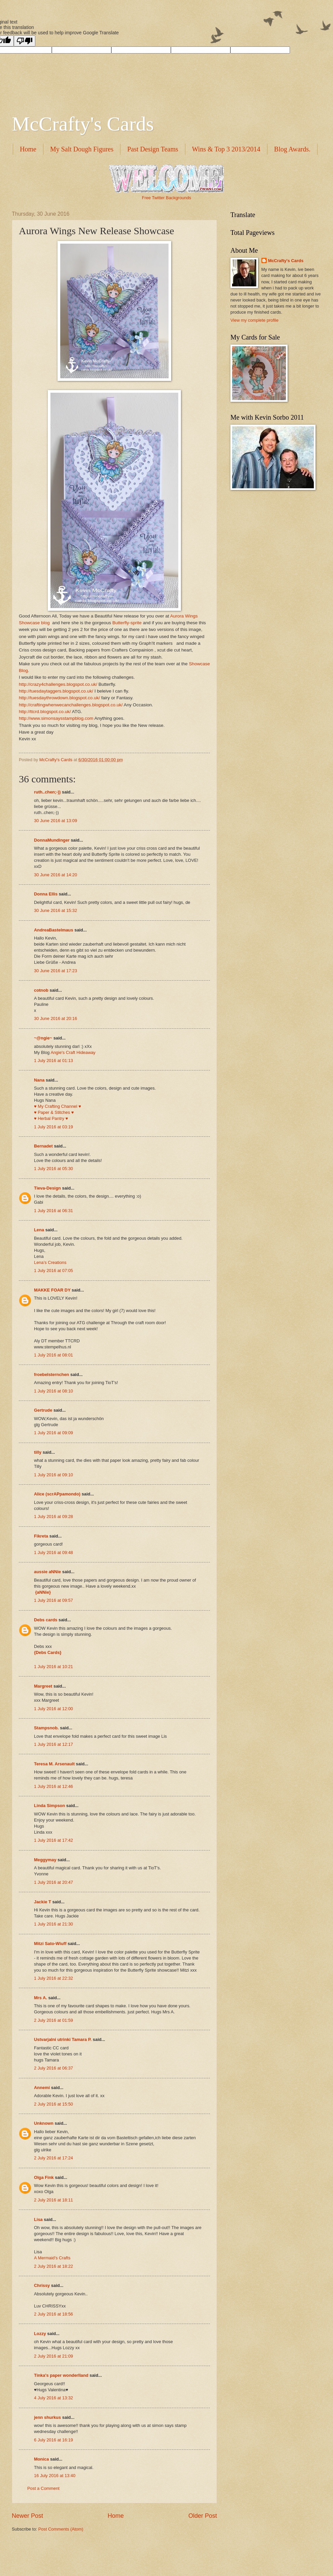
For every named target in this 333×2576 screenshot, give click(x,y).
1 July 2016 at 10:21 (53, 1666)
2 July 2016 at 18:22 (53, 2266)
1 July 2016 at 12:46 (53, 1786)
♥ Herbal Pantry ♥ (51, 1118)
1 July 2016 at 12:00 (53, 1708)
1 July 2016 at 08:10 (53, 1390)
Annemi (42, 2087)
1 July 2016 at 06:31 (53, 1210)
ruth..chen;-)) (47, 792)
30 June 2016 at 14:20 (55, 874)
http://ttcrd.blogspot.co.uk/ (45, 711)
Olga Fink (44, 2177)
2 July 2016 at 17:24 (53, 2157)
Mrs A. (40, 1997)
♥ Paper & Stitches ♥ (54, 1112)
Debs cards (45, 1619)
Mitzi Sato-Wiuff (50, 1943)
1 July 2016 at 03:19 (53, 1126)
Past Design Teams (152, 149)
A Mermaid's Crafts (52, 2257)
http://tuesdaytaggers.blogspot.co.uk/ (56, 691)
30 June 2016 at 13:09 (55, 820)
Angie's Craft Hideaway (72, 1052)
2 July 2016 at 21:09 (53, 2356)
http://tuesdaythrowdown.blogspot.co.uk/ (59, 697)
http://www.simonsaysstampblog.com (56, 718)
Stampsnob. (46, 1727)
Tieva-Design (47, 1188)
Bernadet (43, 1146)
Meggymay (45, 1859)
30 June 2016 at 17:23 (55, 970)
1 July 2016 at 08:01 (53, 1354)
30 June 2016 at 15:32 (55, 910)
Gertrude (43, 1410)
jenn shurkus (47, 2417)
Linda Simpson (49, 1805)
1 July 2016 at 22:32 (53, 1978)
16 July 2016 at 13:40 (54, 2475)
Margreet (43, 1686)
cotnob (41, 990)
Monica (41, 2459)
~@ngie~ (43, 1037)
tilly (37, 1452)
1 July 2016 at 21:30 (53, 1924)
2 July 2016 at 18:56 (53, 2314)
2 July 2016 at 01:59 (53, 2020)
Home (28, 149)
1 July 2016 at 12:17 (53, 1744)
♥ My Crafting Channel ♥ (57, 1106)
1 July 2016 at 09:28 (53, 1516)
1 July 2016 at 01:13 (53, 1060)
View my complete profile (254, 320)
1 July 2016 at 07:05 (53, 1270)
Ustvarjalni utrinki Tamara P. (62, 2039)
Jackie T (42, 1901)
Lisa (38, 2219)
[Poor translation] (24, 40)
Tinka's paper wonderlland (61, 2375)
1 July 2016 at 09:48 (53, 1552)
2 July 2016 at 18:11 (53, 2199)
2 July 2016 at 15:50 (53, 2104)
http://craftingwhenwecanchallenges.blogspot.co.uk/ (71, 704)
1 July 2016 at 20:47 (53, 1882)
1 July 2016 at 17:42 (53, 1840)
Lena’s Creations (50, 1262)
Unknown (43, 2123)
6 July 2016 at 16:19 (53, 2439)
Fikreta (41, 1536)
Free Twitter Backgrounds (166, 197)
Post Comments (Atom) (60, 2529)
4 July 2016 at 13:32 (53, 2397)
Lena (39, 1229)
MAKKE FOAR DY (52, 1290)
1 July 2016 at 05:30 (53, 1168)
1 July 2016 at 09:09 (53, 1432)
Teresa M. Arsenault (54, 1763)
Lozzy (40, 2333)
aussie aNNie (47, 1571)
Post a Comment (43, 2488)
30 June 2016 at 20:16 (55, 1018)
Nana (39, 1080)
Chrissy (42, 2285)
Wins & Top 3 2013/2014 (226, 149)
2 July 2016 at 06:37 (53, 2068)
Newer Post (27, 2515)
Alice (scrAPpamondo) (57, 1493)
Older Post (202, 2515)
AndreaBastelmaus (53, 929)
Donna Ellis (46, 893)
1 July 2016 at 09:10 (53, 1474)
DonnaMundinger (52, 840)
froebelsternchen (51, 1374)
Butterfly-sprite (127, 622)
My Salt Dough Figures (81, 149)
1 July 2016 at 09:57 (53, 1600)
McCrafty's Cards (83, 124)
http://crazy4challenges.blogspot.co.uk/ (58, 684)
